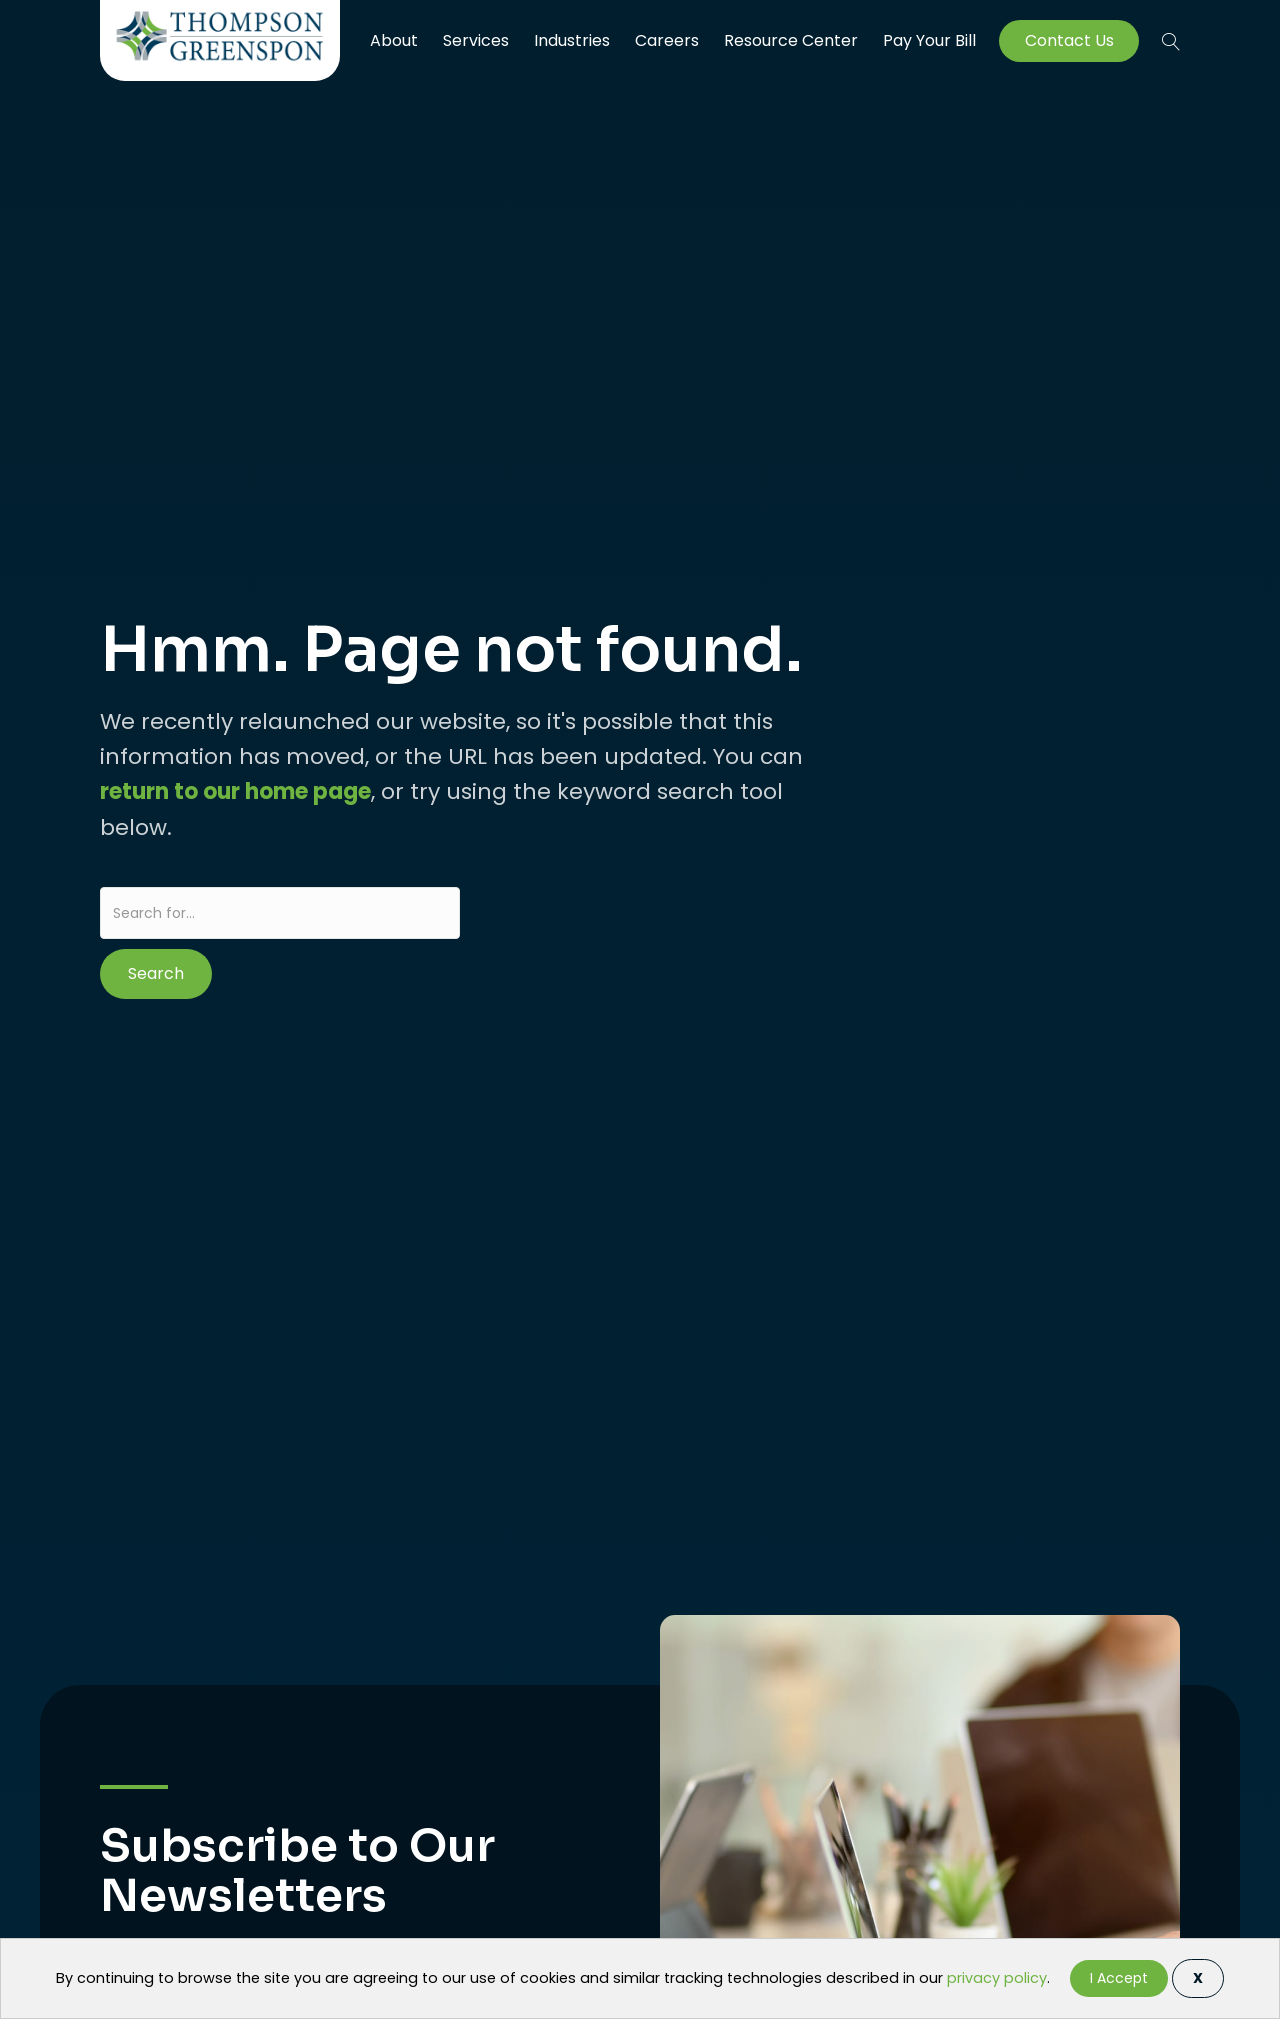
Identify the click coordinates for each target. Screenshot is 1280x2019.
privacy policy (997, 1978)
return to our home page (235, 791)
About (394, 40)
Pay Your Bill (929, 41)
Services (476, 40)
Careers (667, 40)
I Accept (1119, 1978)
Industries (572, 40)
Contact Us (1069, 41)
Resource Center (791, 40)
